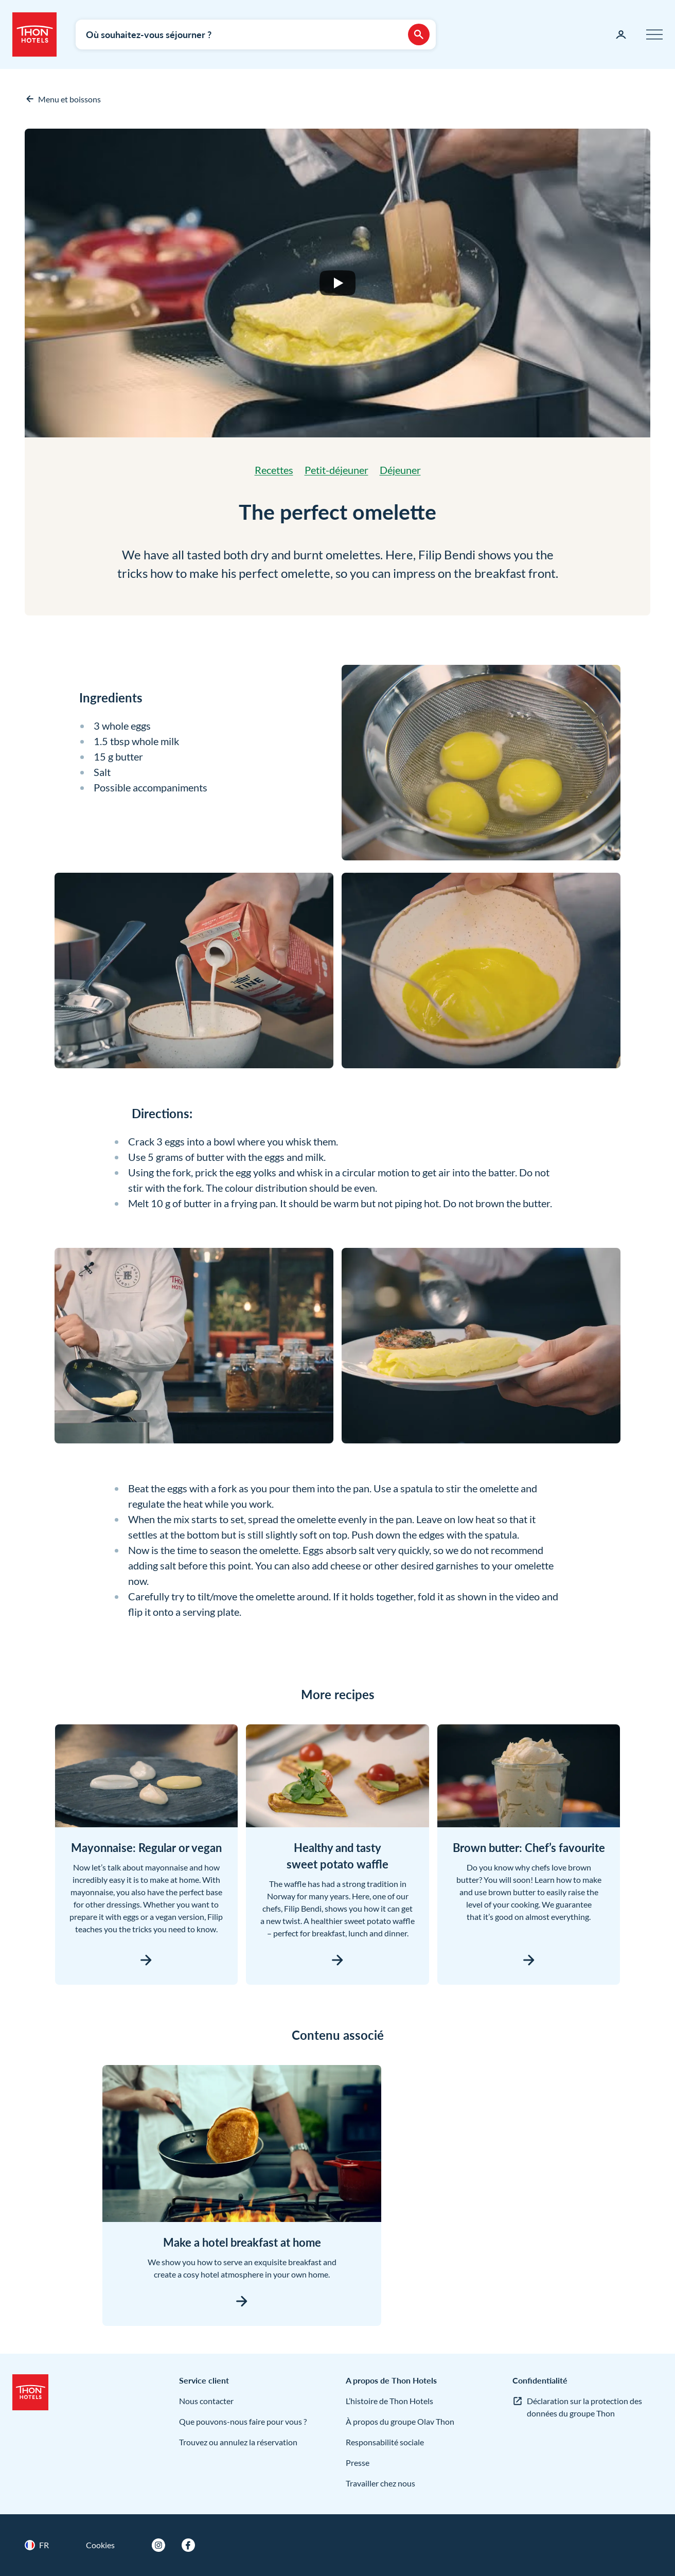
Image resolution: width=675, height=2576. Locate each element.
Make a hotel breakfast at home (242, 2242)
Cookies (100, 2545)
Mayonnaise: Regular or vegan (146, 1848)
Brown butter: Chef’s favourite (529, 1848)
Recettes (274, 470)
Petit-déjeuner (336, 470)
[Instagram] (158, 2545)
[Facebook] (188, 2545)
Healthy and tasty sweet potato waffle (337, 1856)
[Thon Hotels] (34, 34)
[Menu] (654, 34)
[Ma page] (621, 34)
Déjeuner (400, 470)
